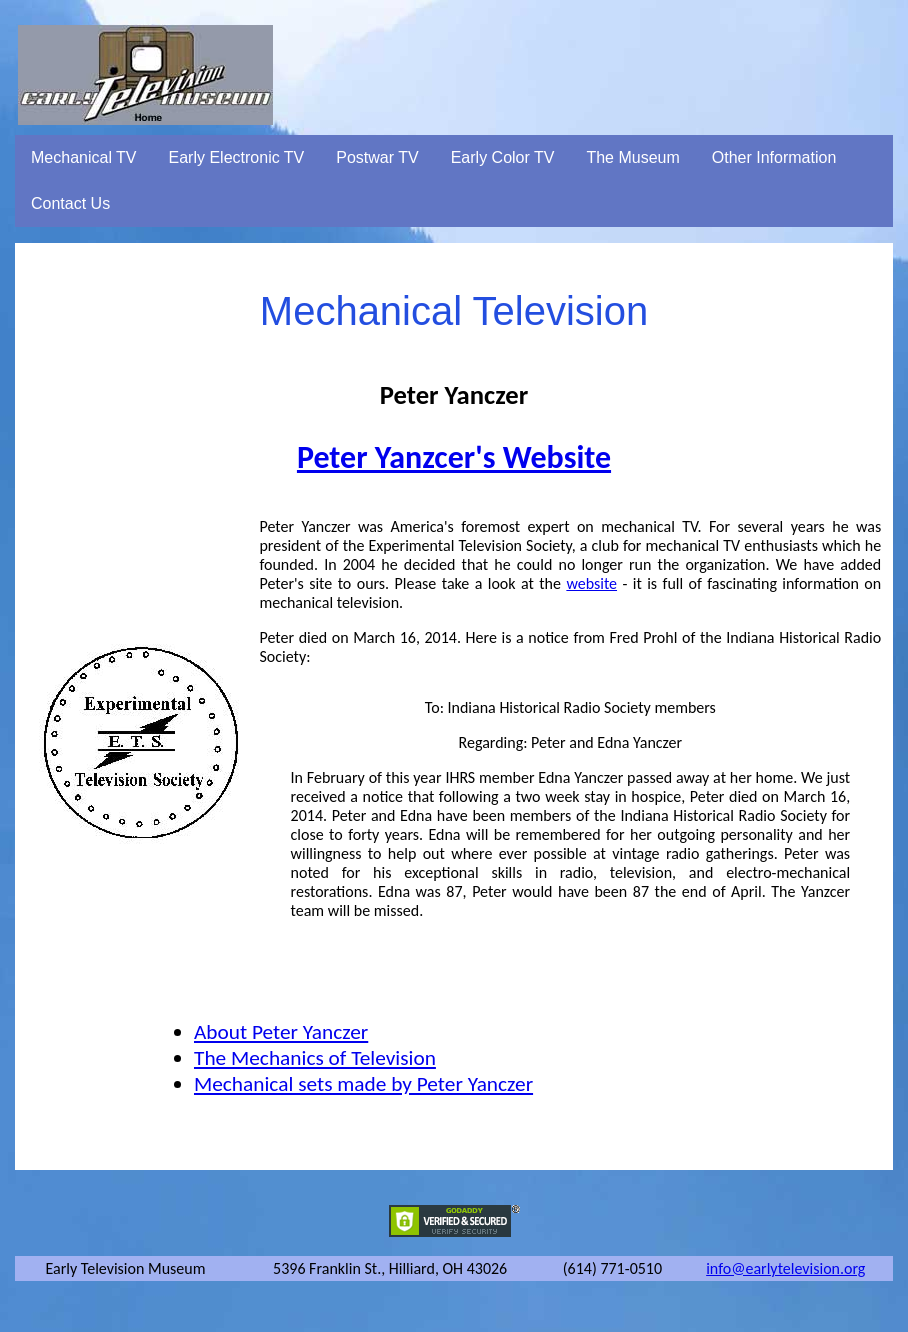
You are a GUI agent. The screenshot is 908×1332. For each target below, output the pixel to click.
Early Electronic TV (237, 157)
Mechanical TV (84, 157)
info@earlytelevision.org (785, 1268)
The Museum (632, 157)
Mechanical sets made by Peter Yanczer (363, 1084)
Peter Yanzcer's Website (454, 457)
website (591, 583)
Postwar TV (377, 157)
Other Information (774, 157)
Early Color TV (503, 157)
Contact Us (70, 203)
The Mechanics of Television (315, 1058)
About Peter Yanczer (281, 1032)
